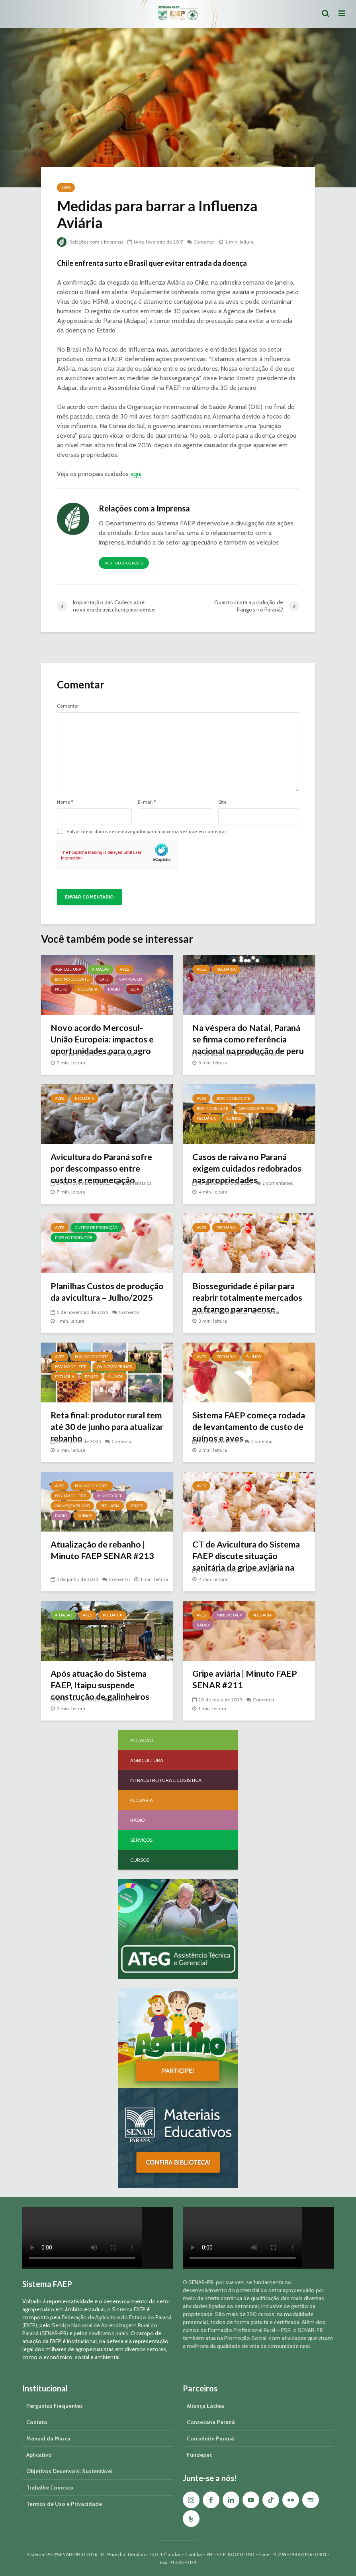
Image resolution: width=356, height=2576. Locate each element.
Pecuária (87, 989)
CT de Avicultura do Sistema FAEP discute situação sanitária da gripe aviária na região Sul (247, 1562)
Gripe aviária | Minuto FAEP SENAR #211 (246, 1679)
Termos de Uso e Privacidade (64, 2503)
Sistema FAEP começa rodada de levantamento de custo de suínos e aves (247, 1427)
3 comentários (136, 1183)
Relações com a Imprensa (91, 242)
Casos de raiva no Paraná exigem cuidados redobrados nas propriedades (241, 1175)
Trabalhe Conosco (49, 2487)
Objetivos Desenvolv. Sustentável (69, 2471)
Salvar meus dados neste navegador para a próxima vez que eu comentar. (147, 831)
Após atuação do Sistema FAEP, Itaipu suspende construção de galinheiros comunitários (102, 1691)
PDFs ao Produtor (73, 1237)
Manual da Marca (48, 2438)
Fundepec (199, 2454)
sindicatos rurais (108, 2333)
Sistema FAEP (128, 2309)
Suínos (234, 1118)
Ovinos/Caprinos (256, 1108)
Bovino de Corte (72, 979)
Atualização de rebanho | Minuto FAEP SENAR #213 (103, 1550)
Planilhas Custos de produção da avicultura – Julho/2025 (99, 1298)
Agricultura (68, 969)
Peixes (91, 1376)
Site (222, 802)
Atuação (100, 969)
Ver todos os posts (124, 563)
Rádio (114, 989)
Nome (65, 802)
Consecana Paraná (211, 2422)
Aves (65, 187)
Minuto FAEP (109, 1495)
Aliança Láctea (205, 2405)
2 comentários (277, 1183)
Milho (61, 989)
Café (104, 979)
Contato (36, 2422)
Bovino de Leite (212, 1108)
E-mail (147, 802)
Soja (135, 989)
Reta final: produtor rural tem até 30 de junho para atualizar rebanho (100, 1427)
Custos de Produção (96, 1227)
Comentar (206, 242)
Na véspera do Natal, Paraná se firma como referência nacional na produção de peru (248, 1046)
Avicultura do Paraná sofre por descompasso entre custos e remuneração (103, 1169)
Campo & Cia (131, 979)
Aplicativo (39, 2454)
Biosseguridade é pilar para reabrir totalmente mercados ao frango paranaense (246, 1304)
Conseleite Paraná (210, 2438)
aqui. (136, 474)
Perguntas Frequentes (54, 2405)
